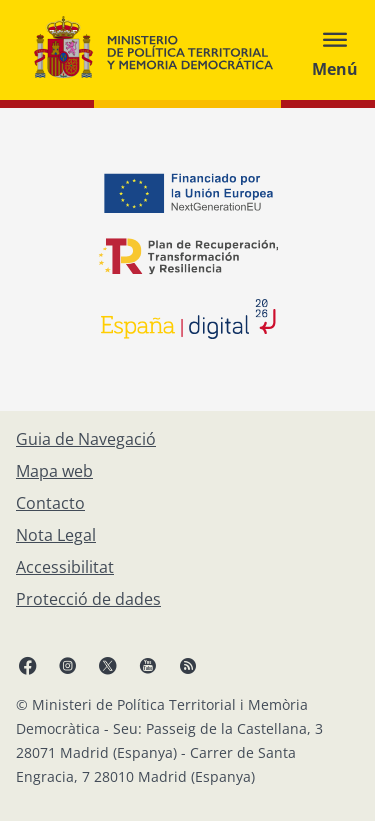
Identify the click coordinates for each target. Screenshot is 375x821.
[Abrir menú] (335, 50)
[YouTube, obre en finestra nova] (148, 665)
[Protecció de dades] (88, 599)
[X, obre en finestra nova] (108, 665)
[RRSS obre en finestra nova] (188, 665)
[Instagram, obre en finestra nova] (68, 665)
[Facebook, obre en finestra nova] (28, 665)
